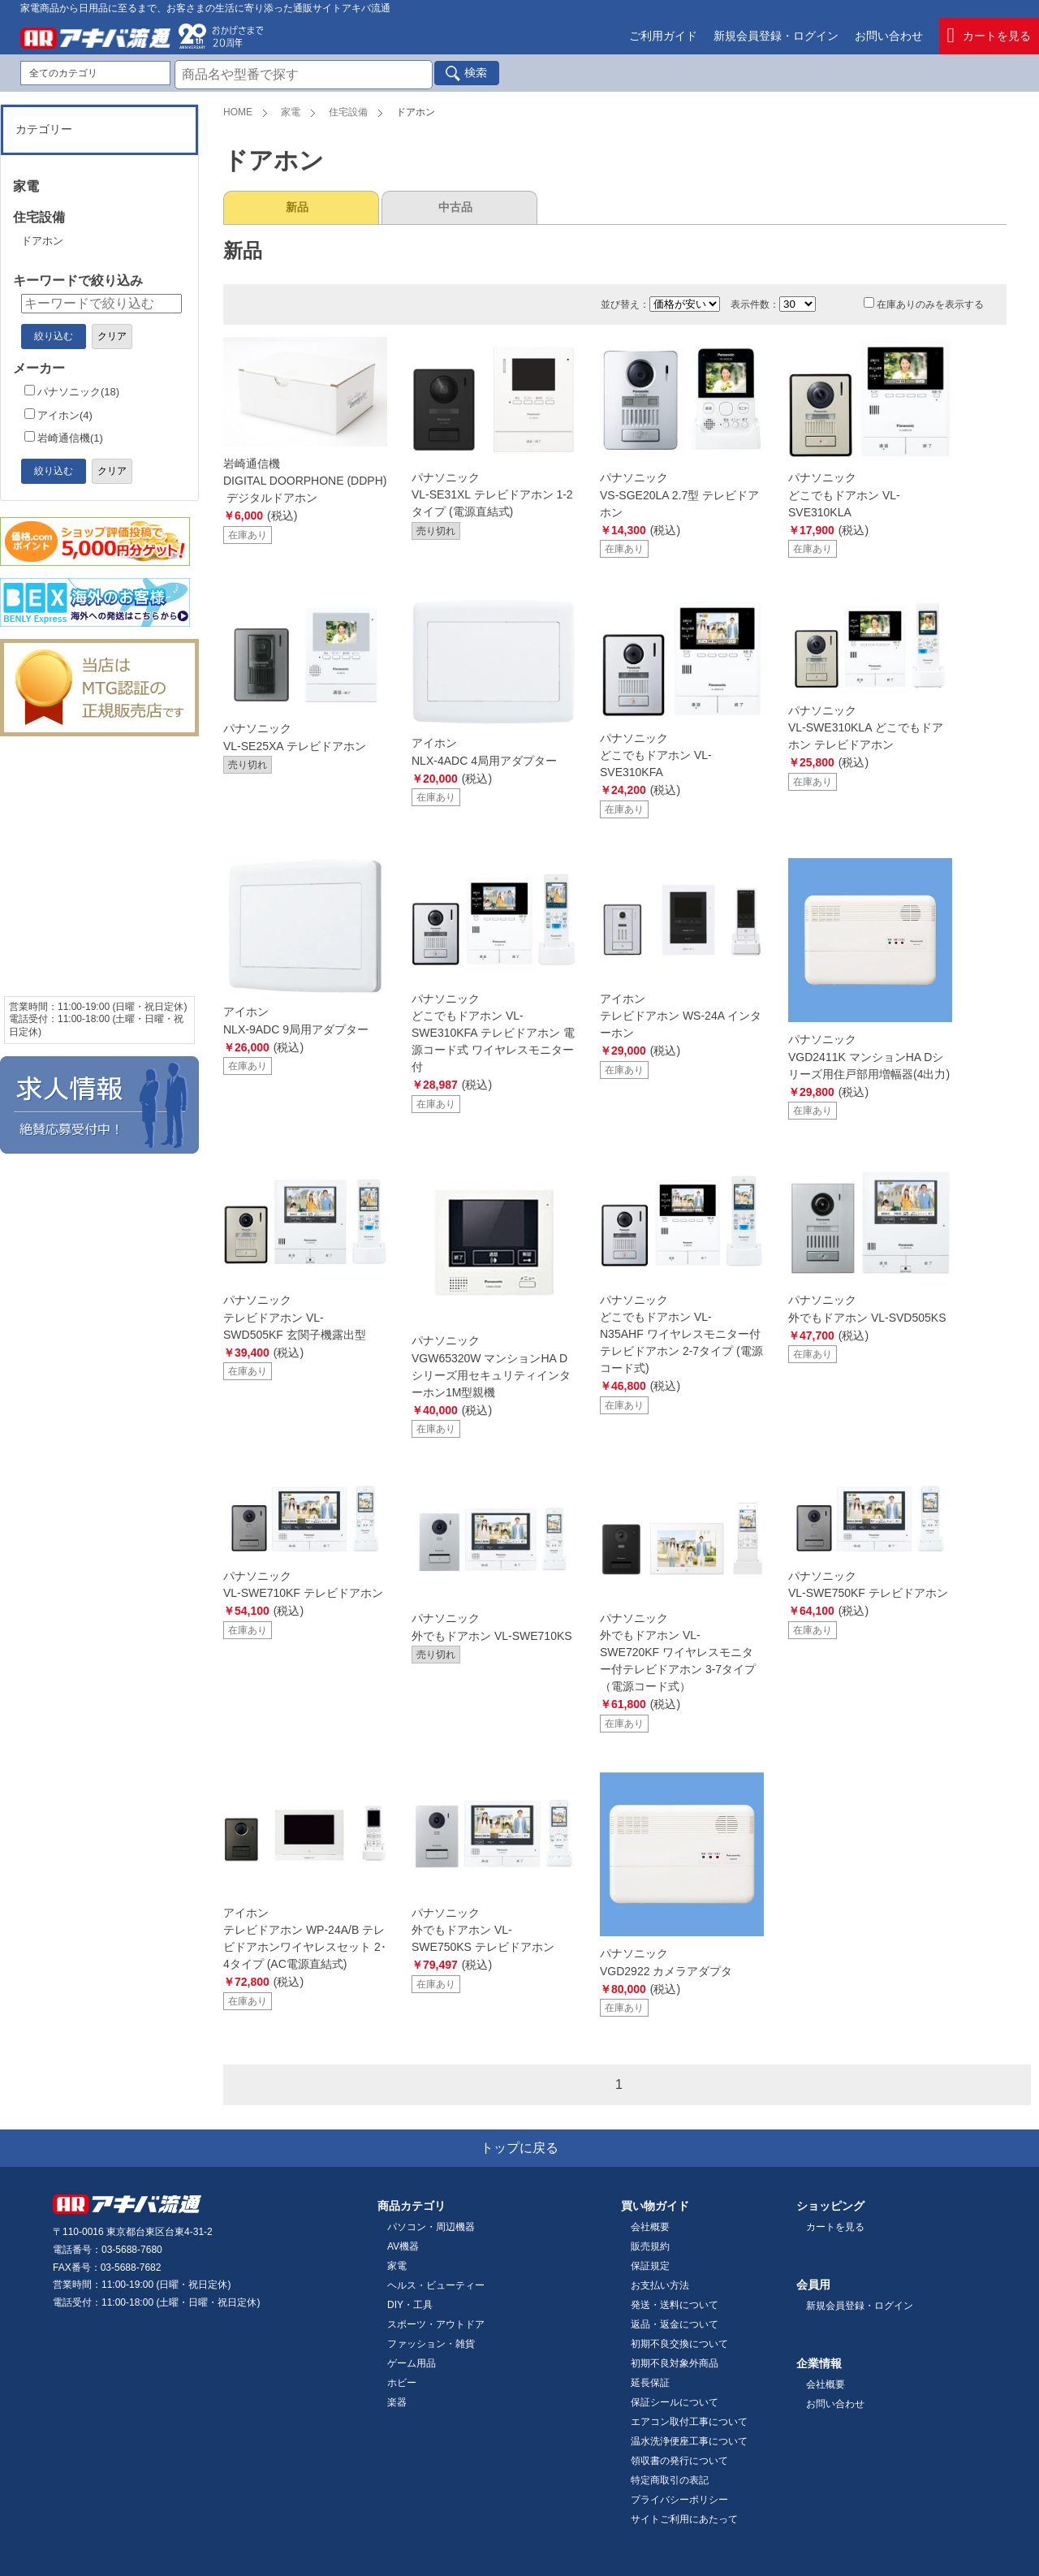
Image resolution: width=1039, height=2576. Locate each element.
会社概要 (650, 2227)
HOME (237, 112)
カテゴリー (43, 129)
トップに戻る (519, 2148)
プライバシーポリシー (679, 2499)
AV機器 (403, 2246)
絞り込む (53, 336)
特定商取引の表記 (670, 2480)
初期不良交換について (679, 2343)
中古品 (455, 207)
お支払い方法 (660, 2285)
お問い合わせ (889, 35)
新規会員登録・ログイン (776, 35)
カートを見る (989, 36)
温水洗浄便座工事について (689, 2441)
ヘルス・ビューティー (436, 2285)
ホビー (401, 2382)
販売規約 (650, 2246)
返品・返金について (674, 2324)
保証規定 (650, 2266)
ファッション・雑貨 (431, 2343)
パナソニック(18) (71, 392)
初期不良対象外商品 (674, 2363)
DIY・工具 (410, 2305)
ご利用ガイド (663, 35)
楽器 (397, 2402)
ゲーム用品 (411, 2363)
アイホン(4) (58, 415)
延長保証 (650, 2382)
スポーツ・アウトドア (436, 2324)
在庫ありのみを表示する (924, 304)
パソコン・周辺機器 (431, 2227)
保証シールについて (674, 2402)
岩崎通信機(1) (63, 438)
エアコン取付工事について (689, 2421)
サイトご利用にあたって (684, 2519)
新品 (297, 207)
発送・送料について (674, 2305)
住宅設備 (348, 112)
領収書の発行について (679, 2460)
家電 (290, 112)
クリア (112, 336)
